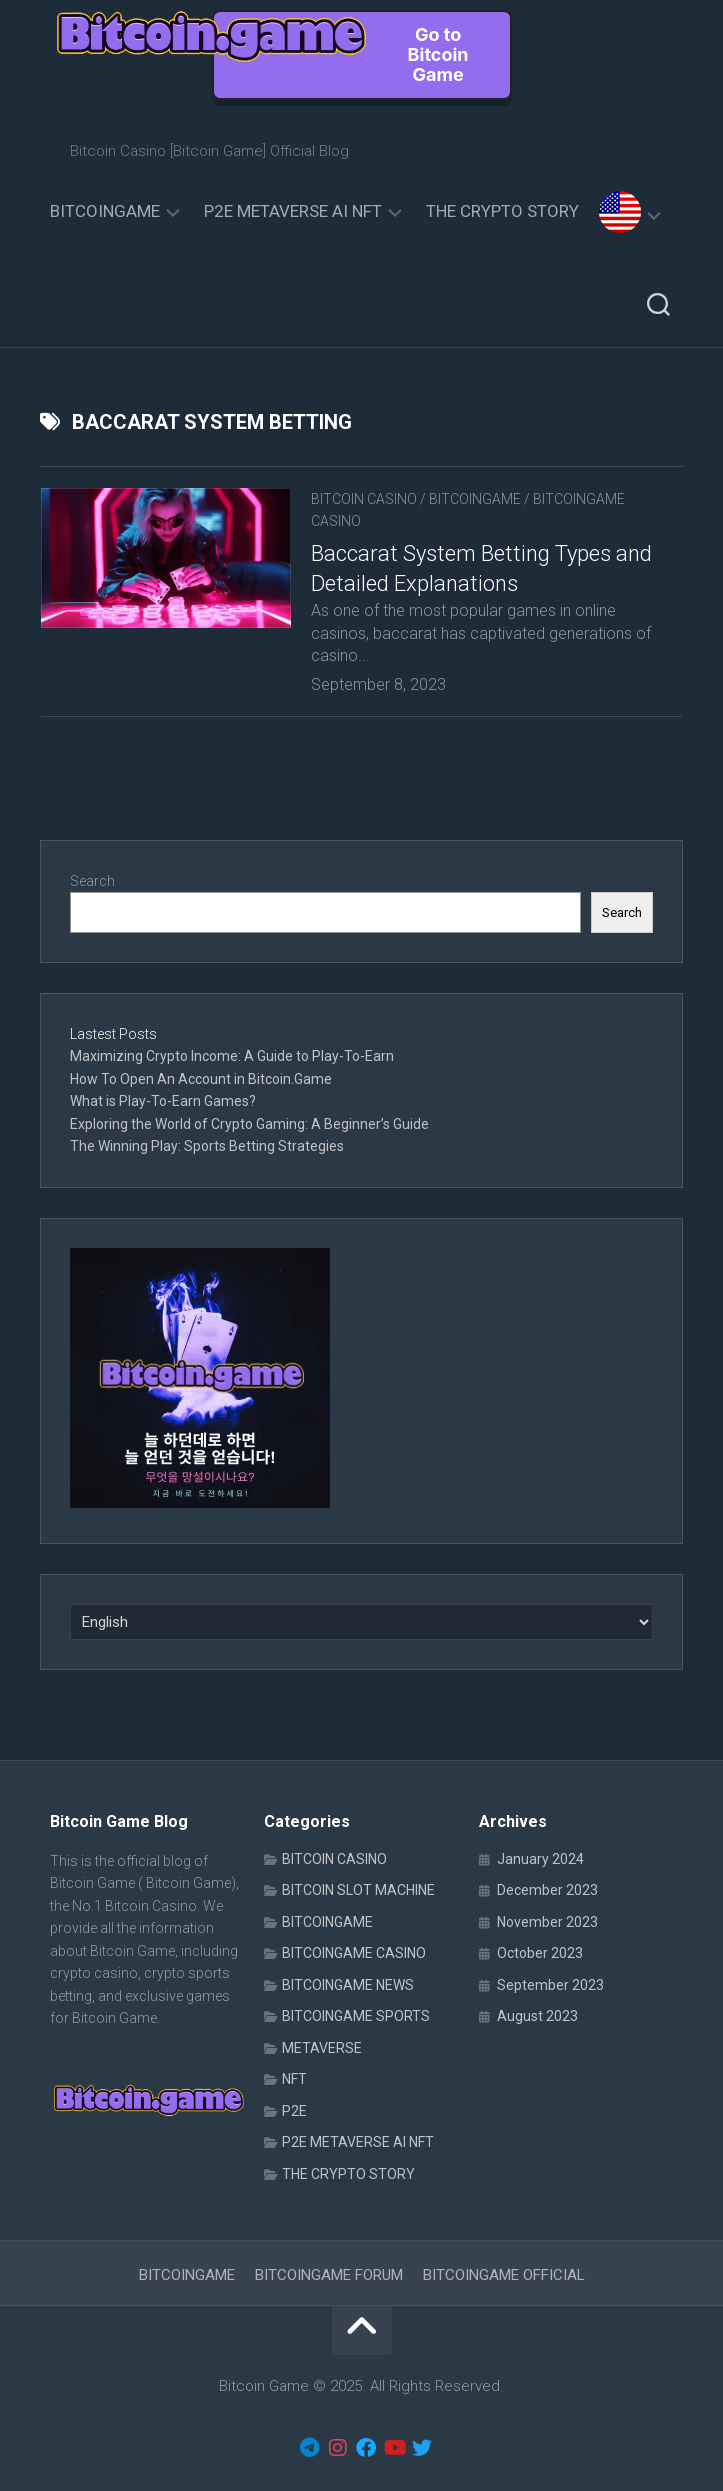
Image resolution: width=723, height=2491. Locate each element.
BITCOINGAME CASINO (354, 1953)
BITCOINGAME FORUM (329, 2275)
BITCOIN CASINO (364, 499)
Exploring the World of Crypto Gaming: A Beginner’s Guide (249, 1124)
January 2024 (540, 1859)
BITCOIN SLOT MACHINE (358, 1890)
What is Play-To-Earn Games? (164, 1101)
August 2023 (537, 2016)
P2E (294, 2111)
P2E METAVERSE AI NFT (293, 211)
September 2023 (550, 1985)
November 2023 (547, 1922)
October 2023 (540, 1953)
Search (92, 881)
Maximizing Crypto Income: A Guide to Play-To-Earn (232, 1056)
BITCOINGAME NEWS (348, 1985)
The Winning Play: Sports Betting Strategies (207, 1146)
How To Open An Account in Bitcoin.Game (201, 1079)
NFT (294, 2079)
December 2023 (547, 1890)
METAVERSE (322, 2048)
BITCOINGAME (105, 211)
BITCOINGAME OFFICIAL (504, 2275)
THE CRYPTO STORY (502, 211)
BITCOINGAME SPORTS (356, 2016)
